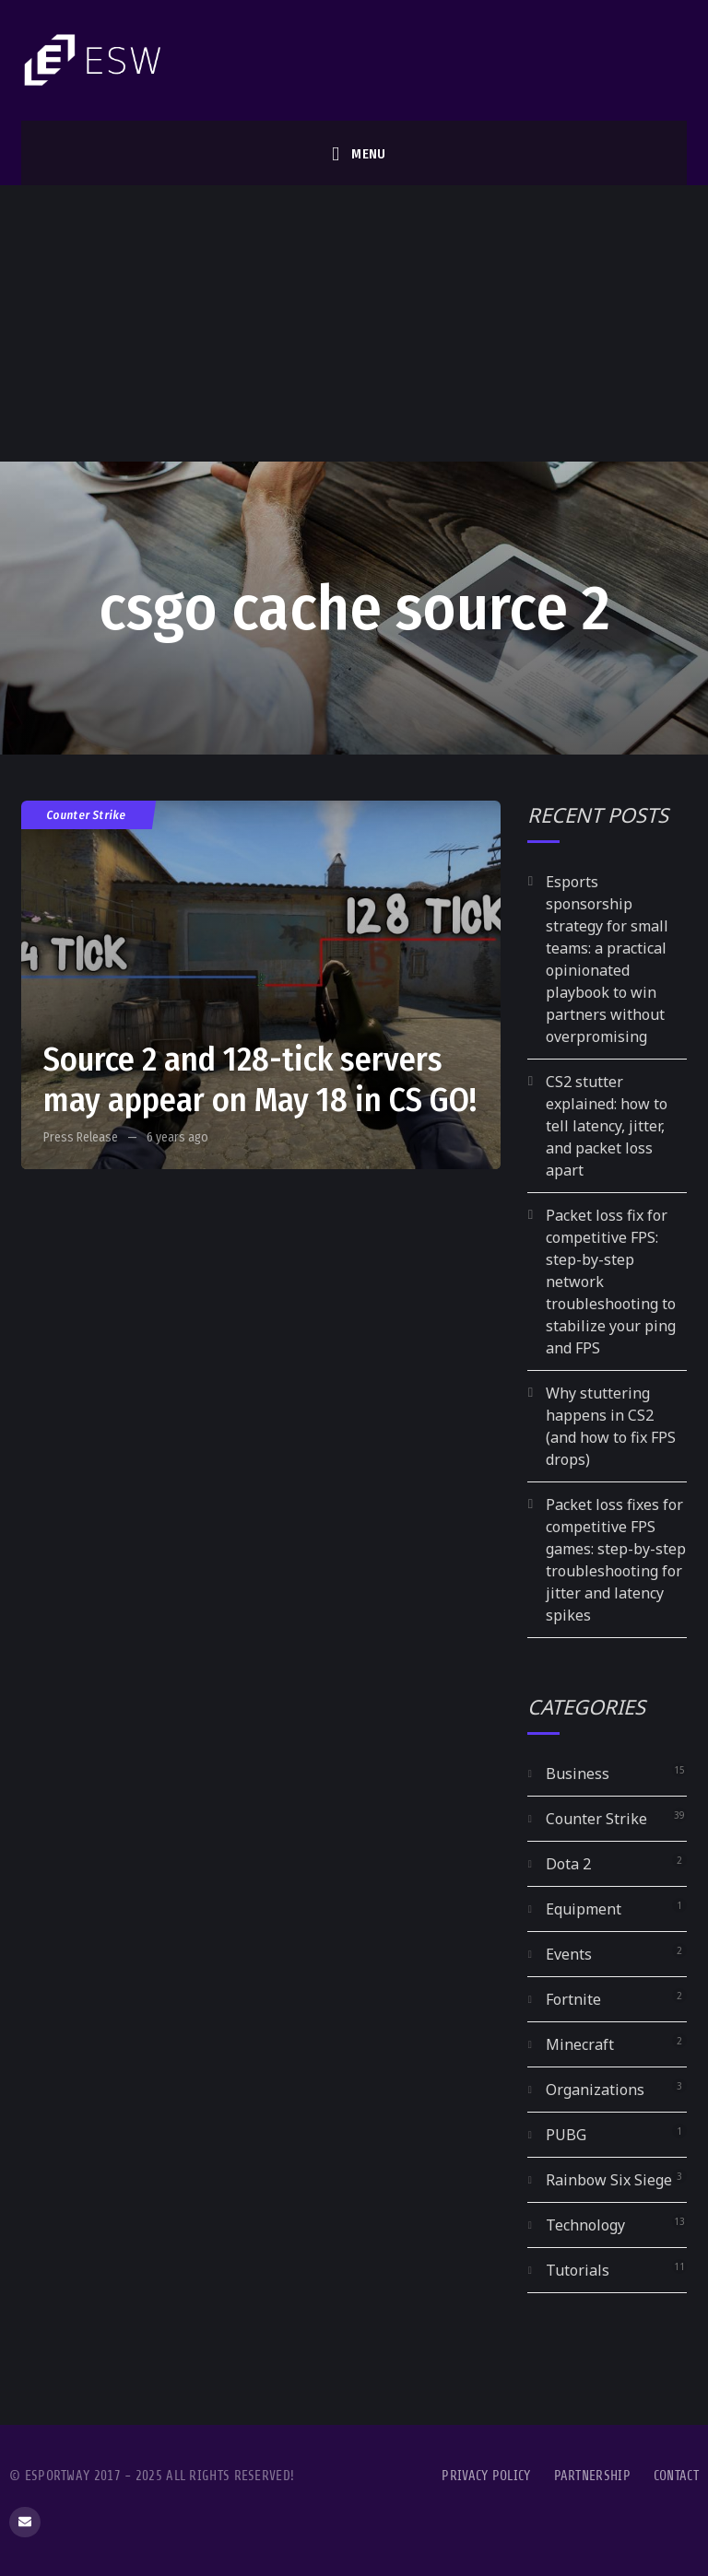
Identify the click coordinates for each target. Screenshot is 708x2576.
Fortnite (573, 1999)
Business (577, 1773)
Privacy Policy (486, 2476)
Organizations (595, 2089)
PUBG (566, 2135)
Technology (585, 2225)
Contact (676, 2476)
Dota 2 (568, 1864)
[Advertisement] (354, 323)
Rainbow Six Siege (609, 2180)
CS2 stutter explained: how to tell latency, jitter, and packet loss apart (606, 1125)
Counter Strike (86, 815)
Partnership (592, 2476)
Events (569, 1954)
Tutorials (577, 2270)
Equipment (583, 1909)
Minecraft (580, 2044)
